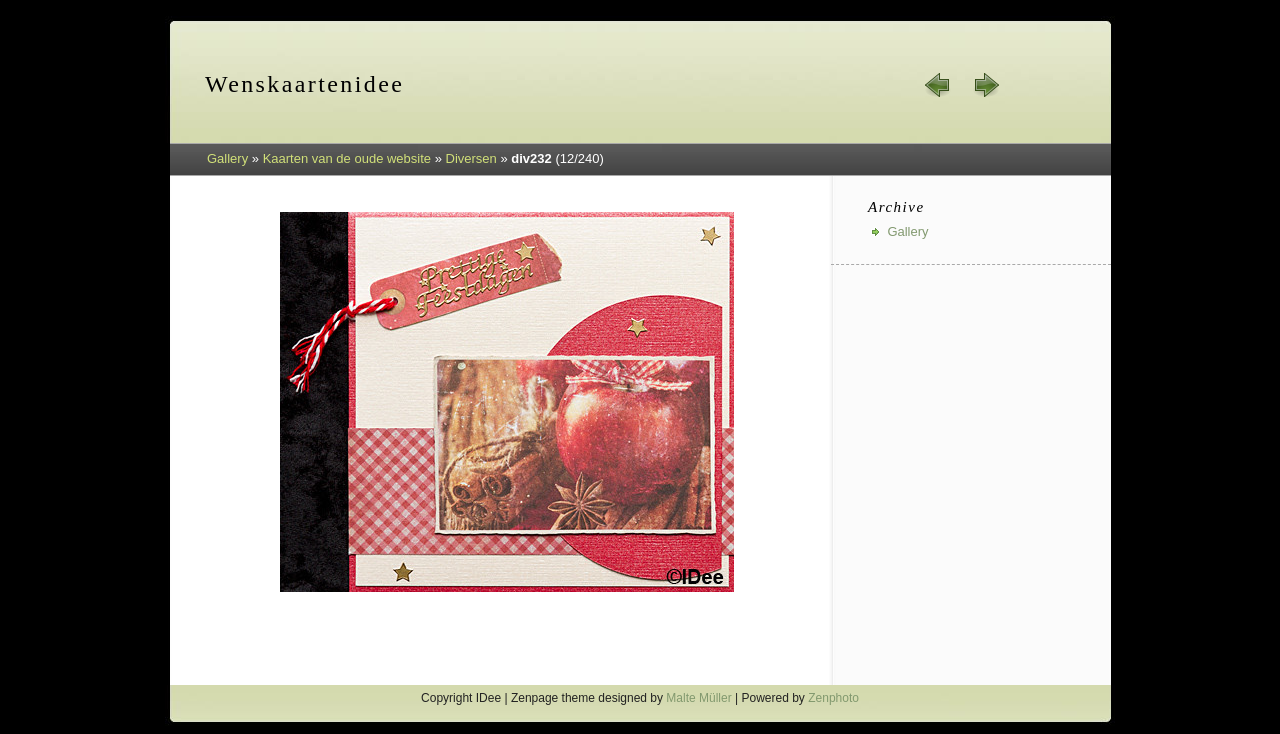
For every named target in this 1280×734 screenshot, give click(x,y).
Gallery (227, 158)
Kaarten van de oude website (347, 158)
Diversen (471, 158)
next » (986, 85)
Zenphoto (833, 698)
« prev (938, 85)
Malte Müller (698, 698)
